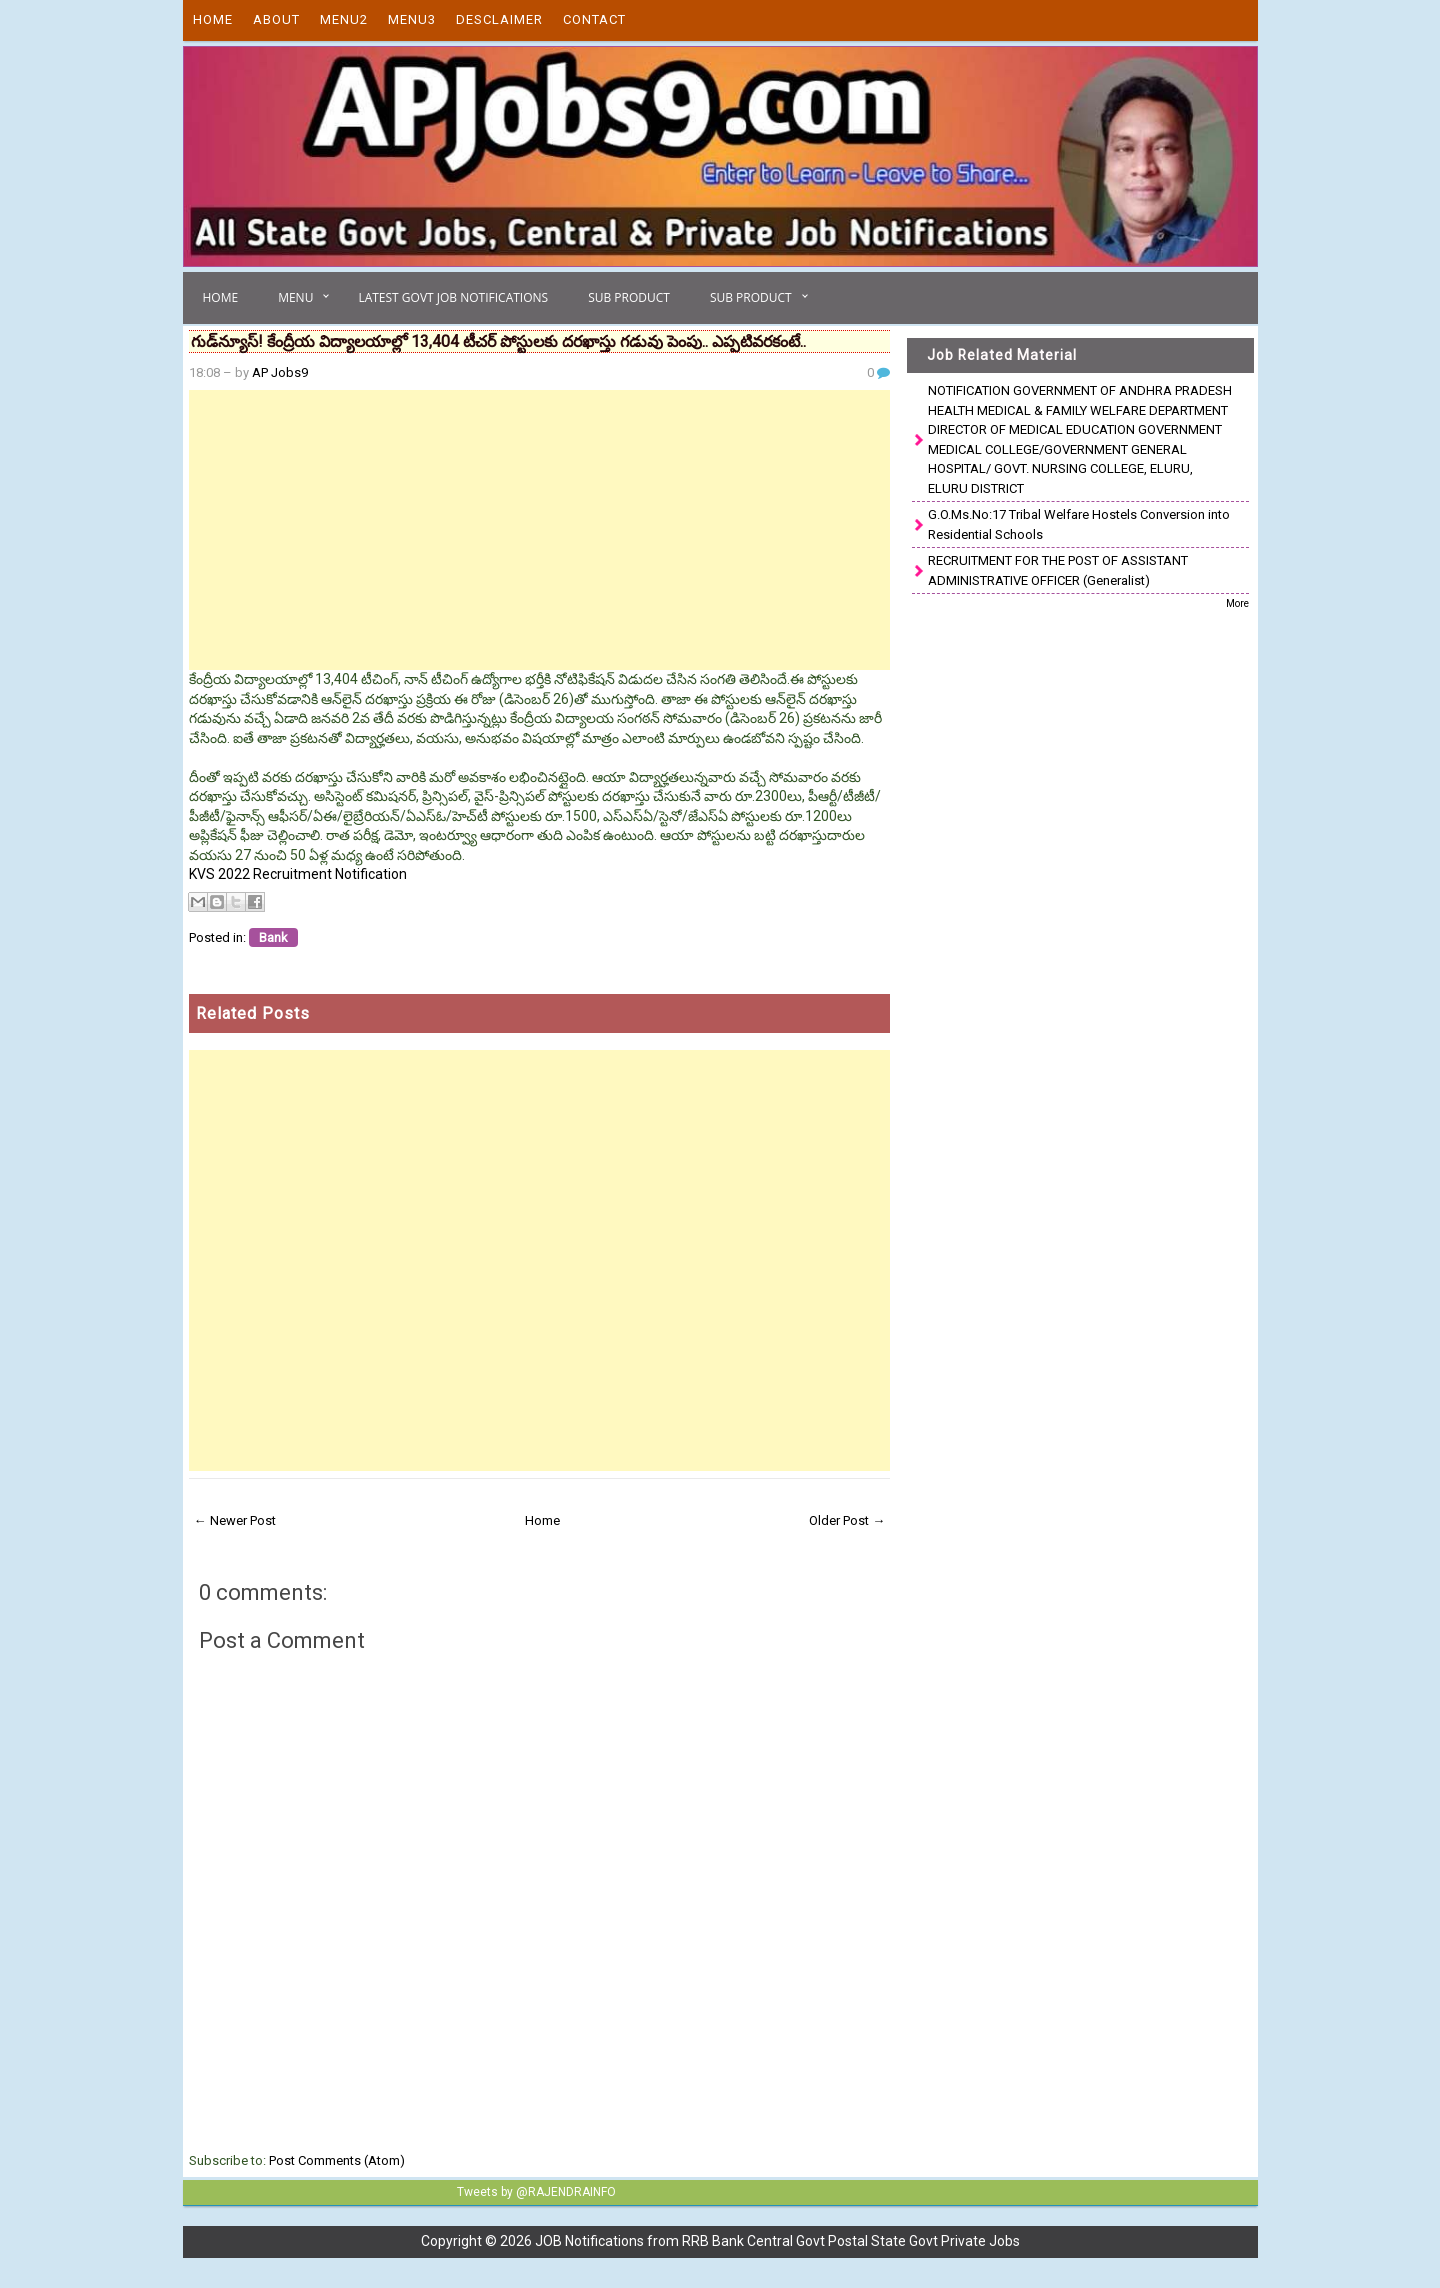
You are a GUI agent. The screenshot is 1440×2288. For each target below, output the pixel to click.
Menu (295, 297)
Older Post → (847, 1520)
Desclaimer (499, 19)
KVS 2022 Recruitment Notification (298, 874)
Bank (273, 937)
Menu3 (412, 19)
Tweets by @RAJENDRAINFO (536, 2192)
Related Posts (253, 1013)
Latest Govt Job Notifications (453, 297)
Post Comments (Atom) (337, 2160)
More (1237, 603)
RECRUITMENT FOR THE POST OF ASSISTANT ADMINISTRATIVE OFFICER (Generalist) (1058, 570)
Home (213, 19)
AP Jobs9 (280, 372)
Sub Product (629, 297)
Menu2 (344, 19)
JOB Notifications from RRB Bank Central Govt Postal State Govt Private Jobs (777, 2241)
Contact (594, 19)
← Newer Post (235, 1520)
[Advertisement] (540, 530)
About (276, 19)
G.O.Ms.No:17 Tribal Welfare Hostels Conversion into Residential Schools (1079, 524)
